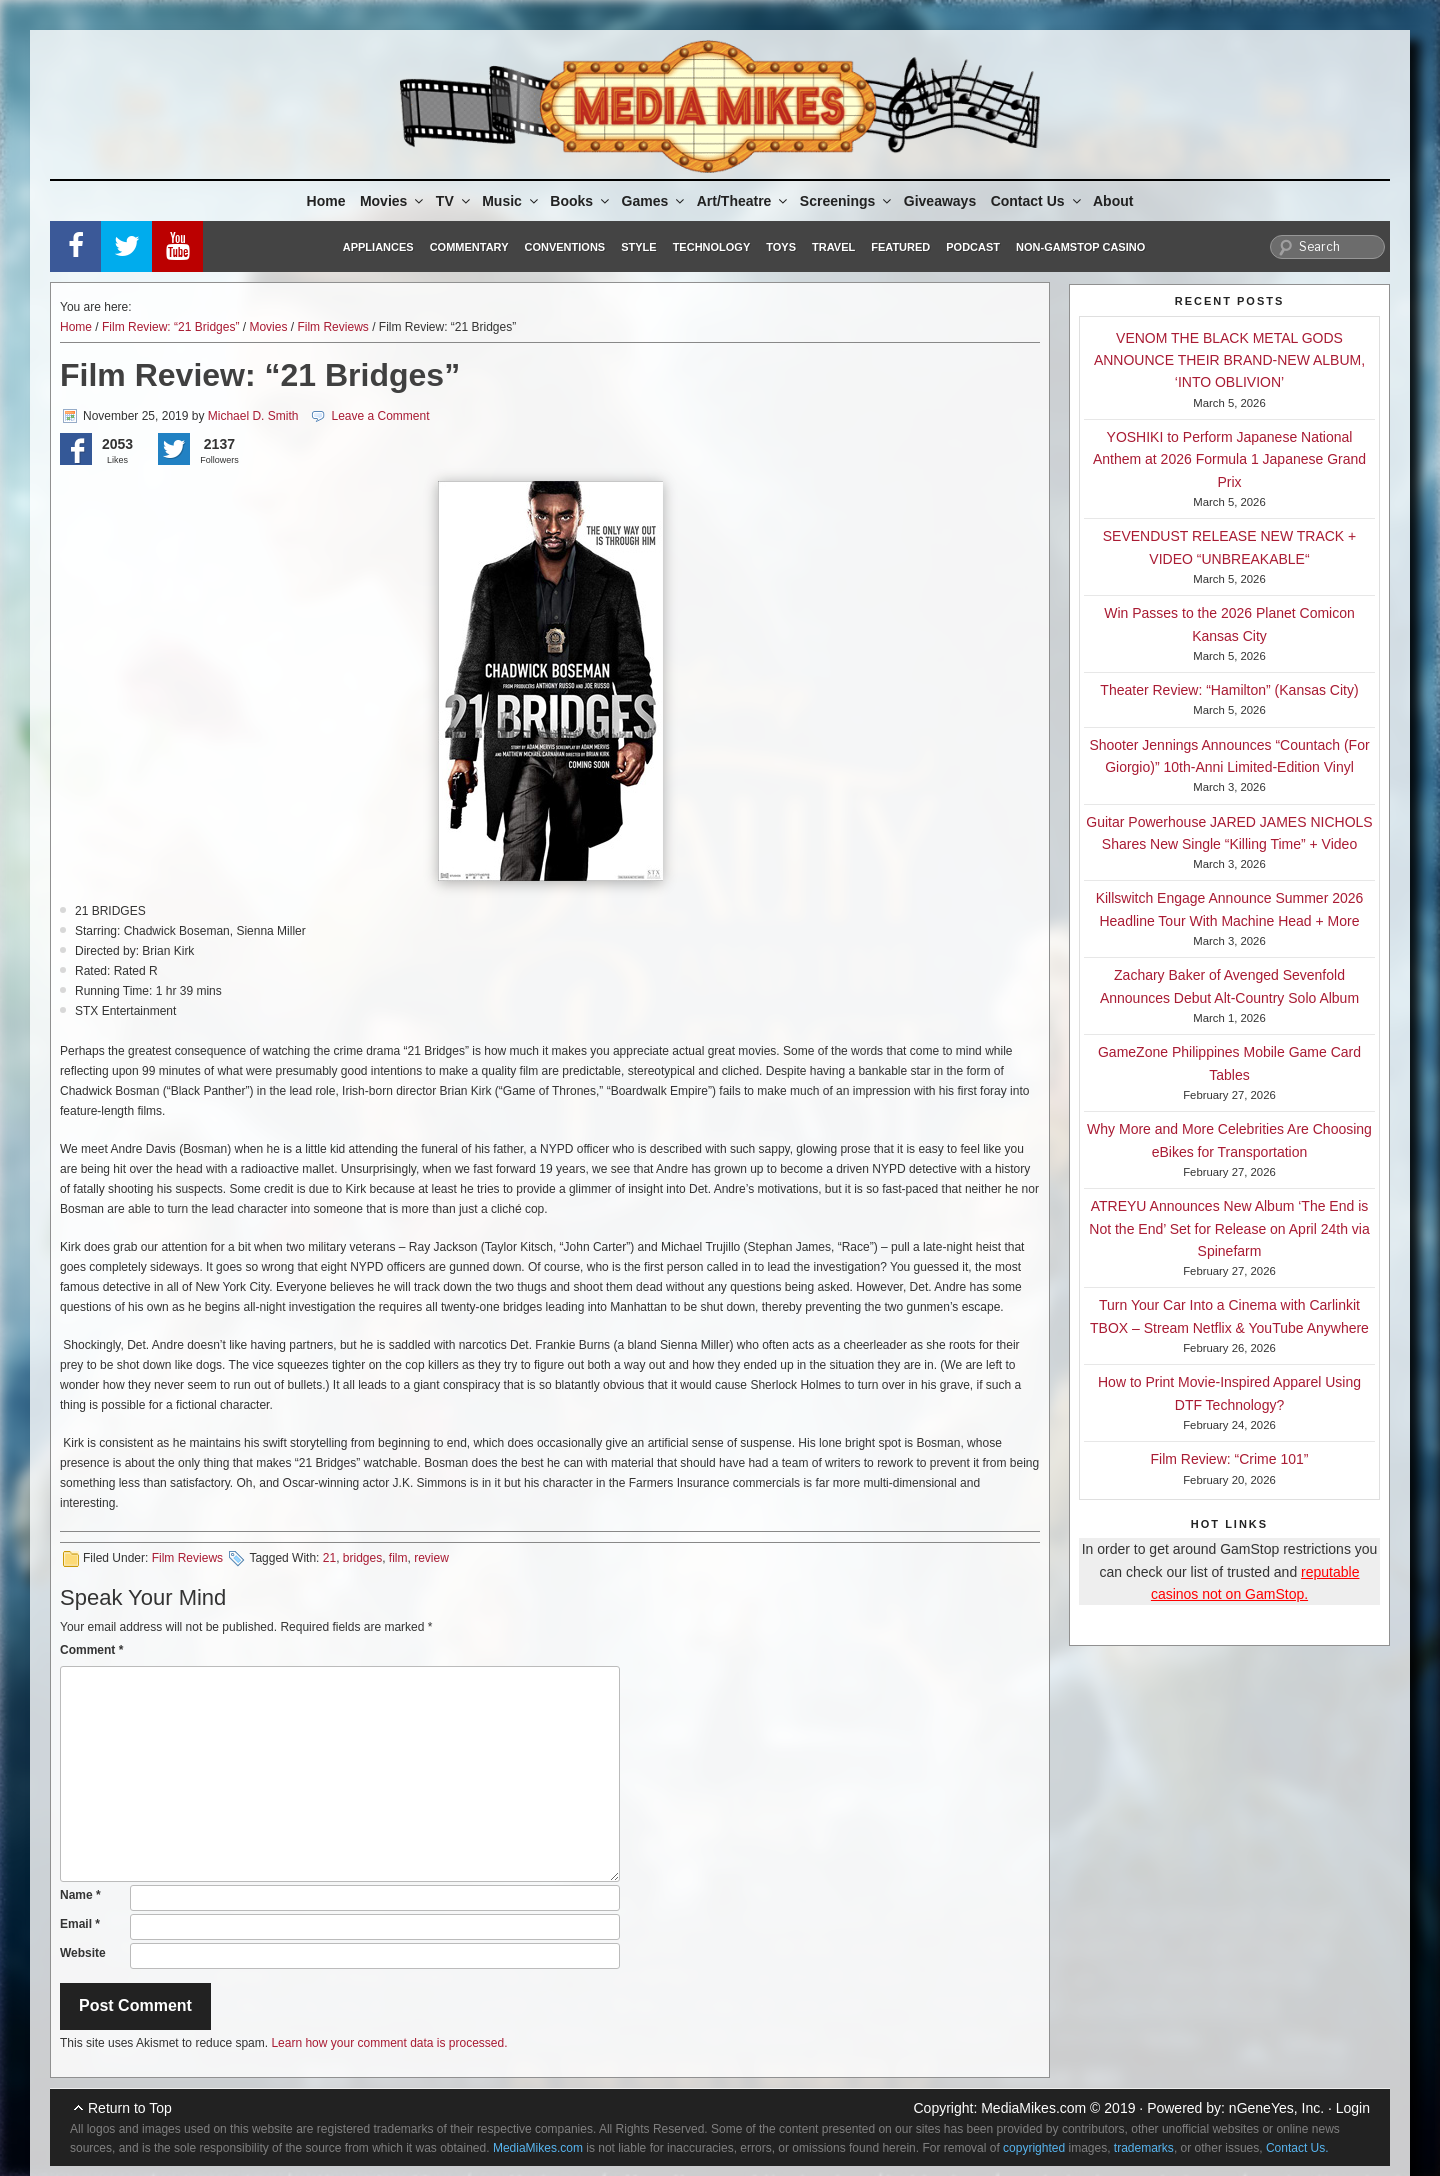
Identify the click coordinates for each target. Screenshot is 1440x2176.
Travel (833, 247)
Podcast (973, 247)
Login (1353, 2108)
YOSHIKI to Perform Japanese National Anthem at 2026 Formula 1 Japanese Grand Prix (1229, 459)
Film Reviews (332, 327)
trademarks (1144, 2148)
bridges (362, 1558)
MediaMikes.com (1033, 2108)
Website (83, 1953)
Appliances (378, 247)
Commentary (469, 247)
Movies (393, 201)
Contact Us (1037, 201)
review (431, 1558)
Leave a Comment (380, 416)
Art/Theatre (744, 201)
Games (655, 201)
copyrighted (1034, 2148)
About (1113, 201)
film (398, 1558)
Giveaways (940, 201)
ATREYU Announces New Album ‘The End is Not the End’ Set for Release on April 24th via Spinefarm (1229, 1228)
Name (80, 1895)
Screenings (847, 201)
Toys (781, 247)
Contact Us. (1297, 2148)
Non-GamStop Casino (1080, 247)
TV (454, 201)
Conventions (564, 247)
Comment (91, 1650)
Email (80, 1924)
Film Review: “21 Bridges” (170, 327)
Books (581, 201)
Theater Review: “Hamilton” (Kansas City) (1229, 690)
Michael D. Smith (253, 416)
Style (638, 247)
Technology (712, 247)
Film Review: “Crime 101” (1230, 1459)
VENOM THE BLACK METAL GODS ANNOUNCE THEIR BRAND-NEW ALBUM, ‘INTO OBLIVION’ (1229, 360)
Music (511, 201)
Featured (900, 247)
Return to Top (130, 2108)
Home (326, 201)
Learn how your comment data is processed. (389, 2043)
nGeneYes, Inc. (1276, 2108)
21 (329, 1558)
